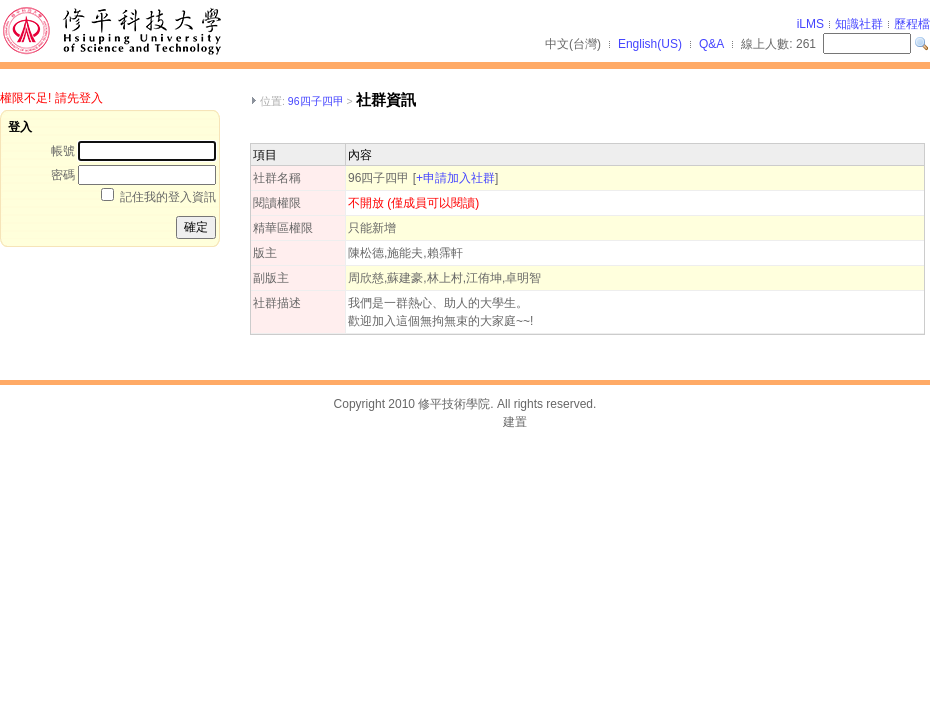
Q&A (711, 44)
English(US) (650, 44)
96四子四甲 (316, 101)
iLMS (810, 24)
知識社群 (859, 24)
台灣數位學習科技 (451, 422)
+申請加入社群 (455, 178)
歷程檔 (912, 24)
